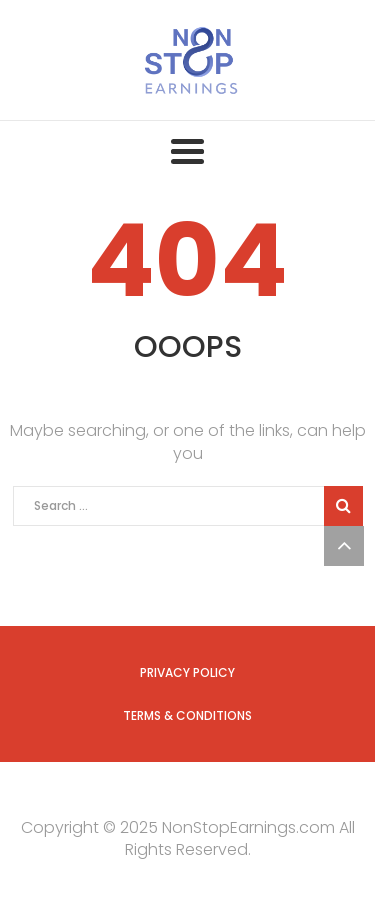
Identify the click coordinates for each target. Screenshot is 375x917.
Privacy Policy (187, 672)
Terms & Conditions (187, 715)
